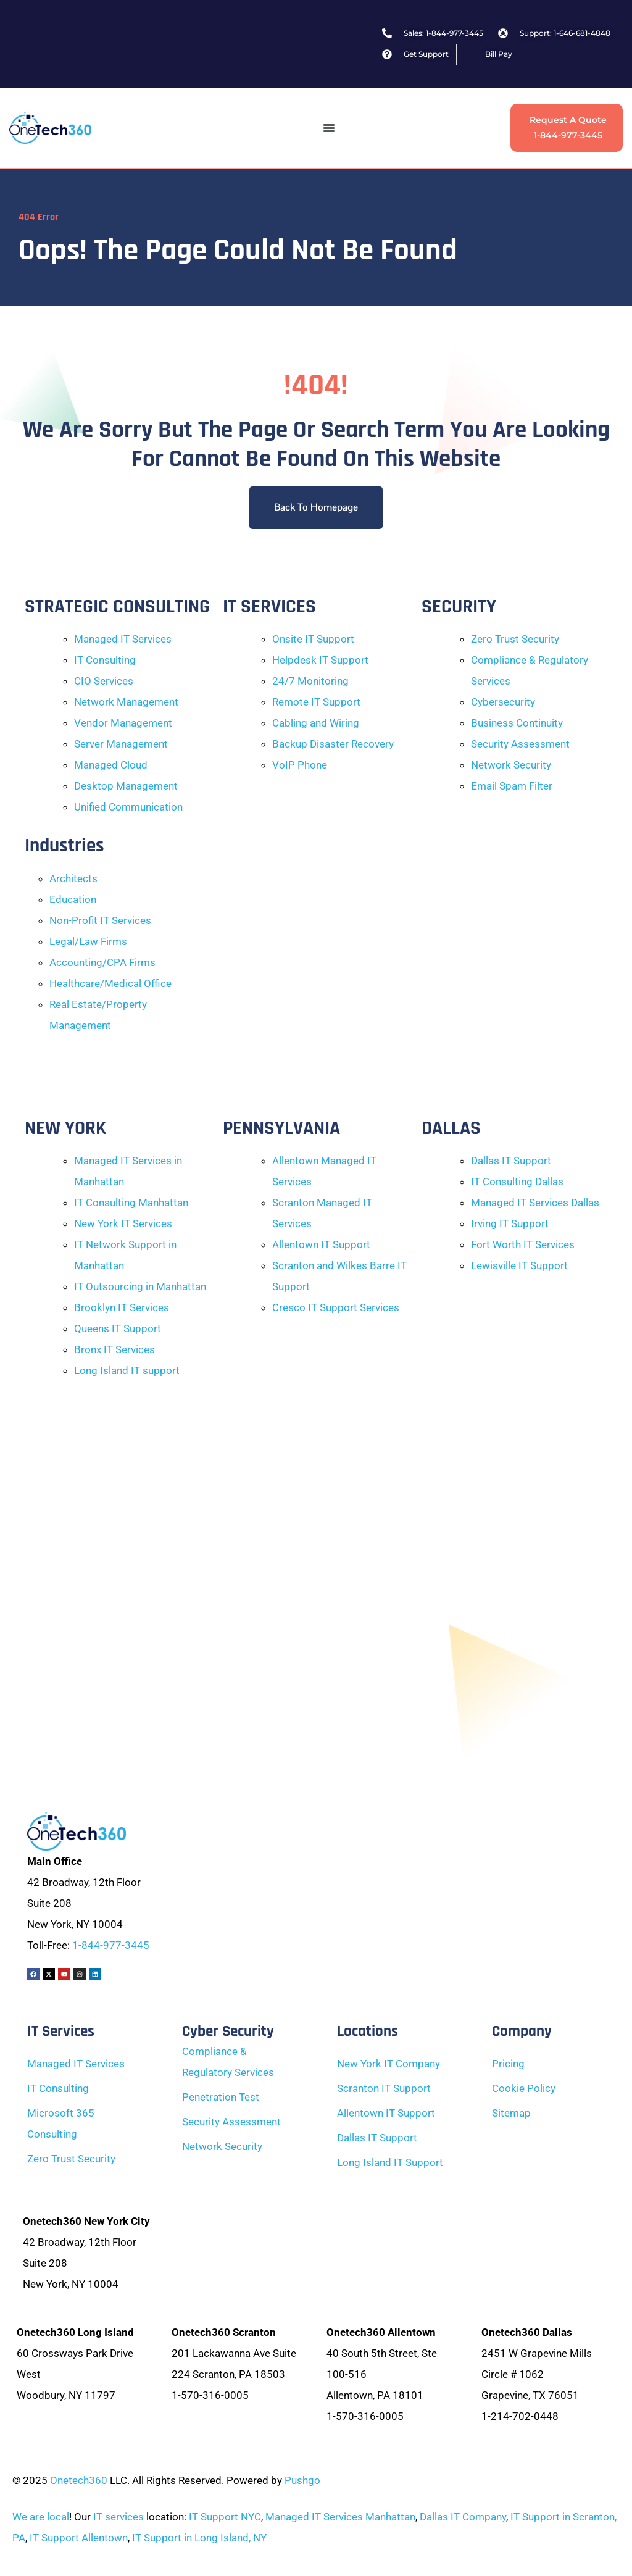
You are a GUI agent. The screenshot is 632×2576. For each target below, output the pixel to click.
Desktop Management (126, 786)
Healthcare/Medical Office (110, 983)
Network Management (126, 702)
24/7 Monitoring (310, 681)
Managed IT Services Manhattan (340, 2517)
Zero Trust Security (515, 639)
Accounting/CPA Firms (102, 962)
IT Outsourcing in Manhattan (140, 1286)
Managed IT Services (123, 639)
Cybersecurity (503, 702)
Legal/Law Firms (88, 941)
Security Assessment (520, 744)
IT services (118, 2517)
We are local (40, 2517)
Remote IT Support (316, 702)
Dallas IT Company (463, 2517)
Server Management (121, 744)
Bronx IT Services (114, 1349)
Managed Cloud (111, 765)
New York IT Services (123, 1223)
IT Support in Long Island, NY (199, 2538)
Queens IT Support (117, 1328)
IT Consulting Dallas (517, 1181)
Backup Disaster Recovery (333, 744)
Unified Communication (128, 807)
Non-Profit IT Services (100, 920)
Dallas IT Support (511, 1160)
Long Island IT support (127, 1370)
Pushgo (302, 2480)
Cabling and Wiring (315, 723)
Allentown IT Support (321, 1244)
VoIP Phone (299, 765)
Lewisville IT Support (519, 1265)
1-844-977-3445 (110, 1945)
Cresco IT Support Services (335, 1307)
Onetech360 (78, 2480)
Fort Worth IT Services (523, 1244)
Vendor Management (123, 723)
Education (72, 899)
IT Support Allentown (79, 2538)
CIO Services (103, 681)
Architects (73, 878)
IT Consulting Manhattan (131, 1202)
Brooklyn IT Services (121, 1307)
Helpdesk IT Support (320, 660)
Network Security (511, 765)
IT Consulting (105, 660)
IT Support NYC (225, 2517)
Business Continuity (517, 723)
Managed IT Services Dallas (535, 1202)
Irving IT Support (510, 1223)
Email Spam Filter (511, 786)
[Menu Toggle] (329, 128)
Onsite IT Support (313, 639)
